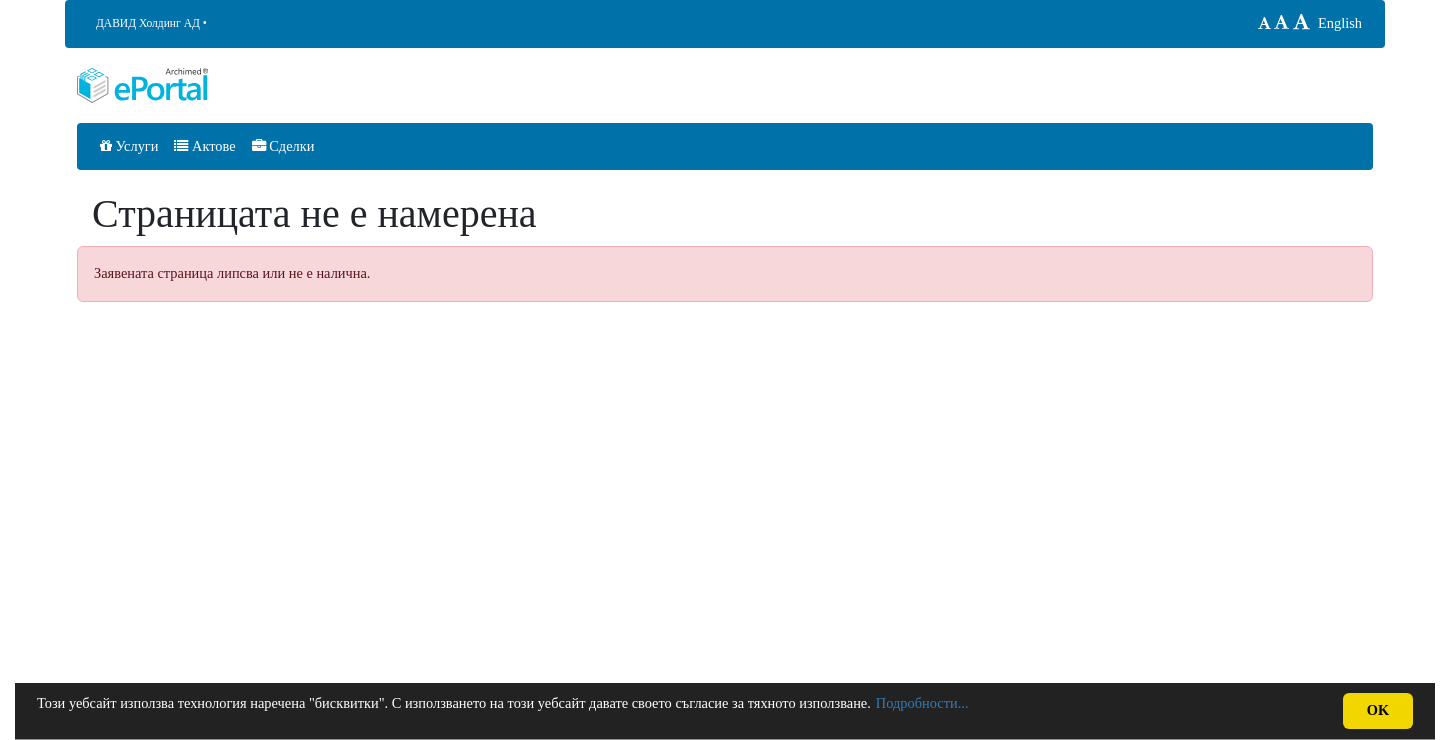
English (1340, 23)
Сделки (283, 146)
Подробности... (922, 703)
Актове (204, 146)
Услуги (129, 146)
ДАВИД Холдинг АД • (151, 23)
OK (1378, 710)
